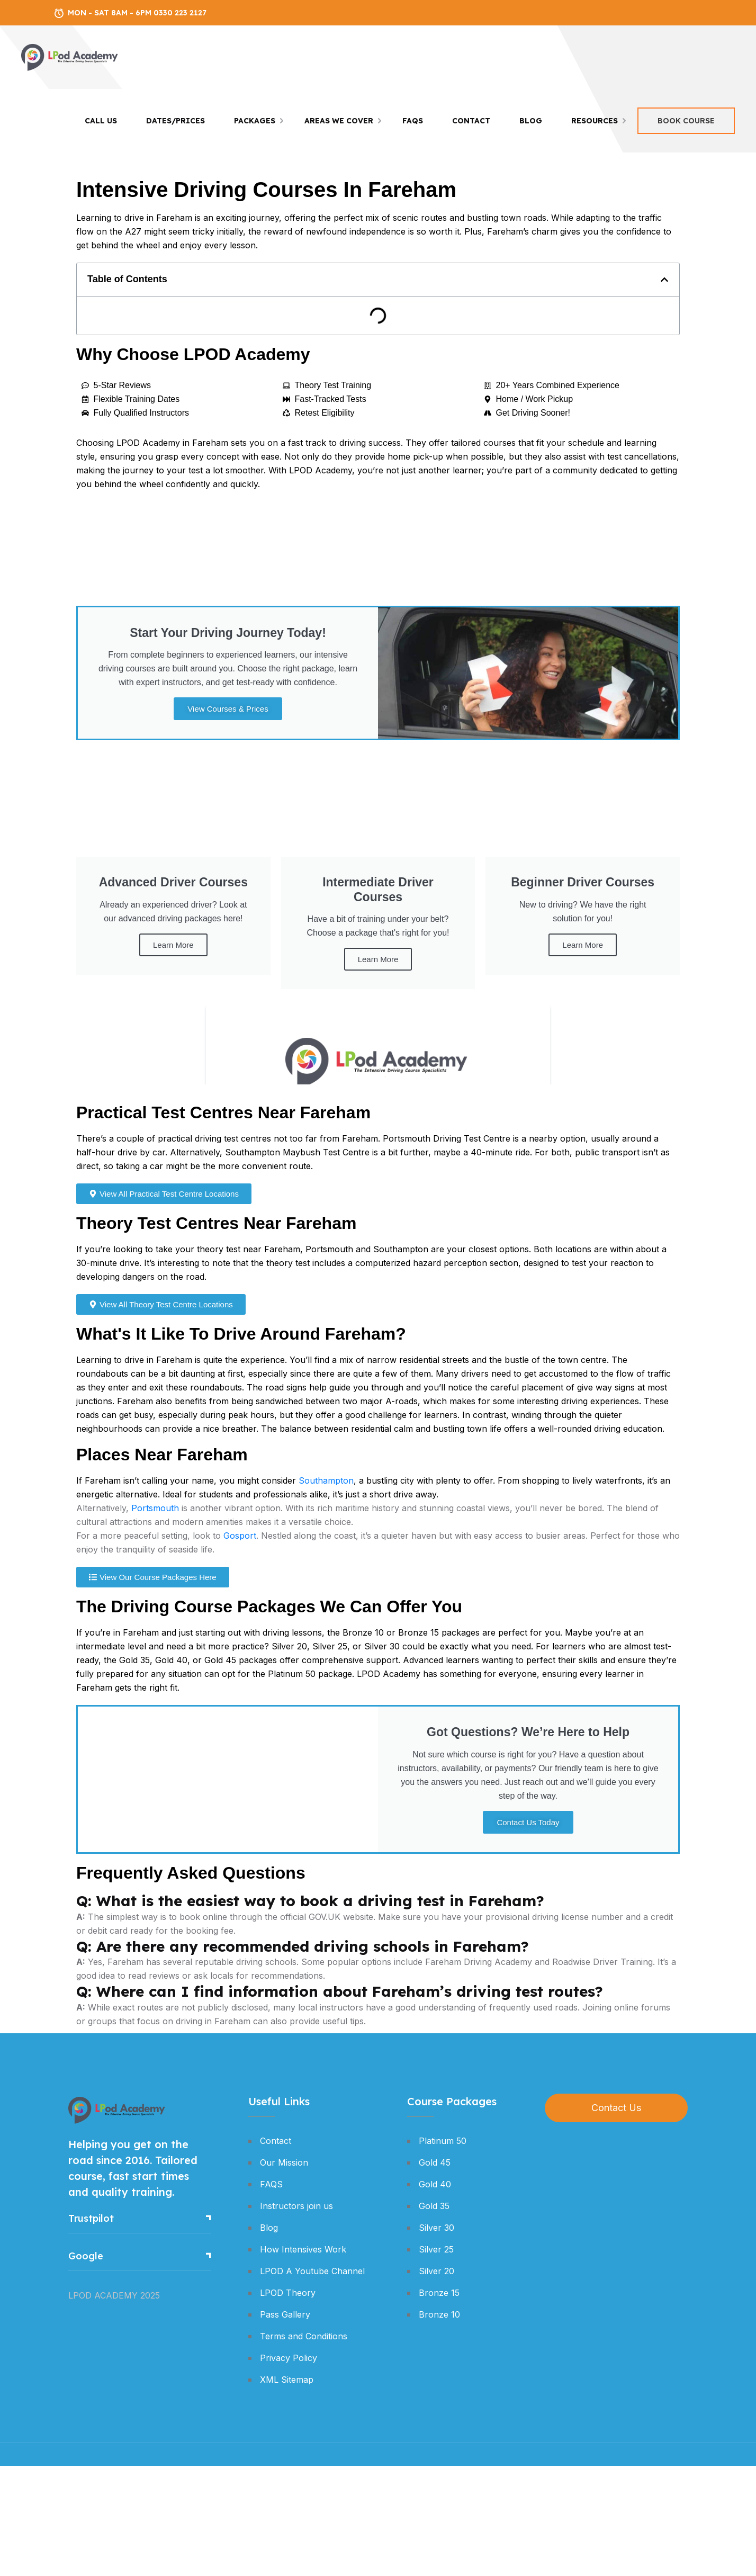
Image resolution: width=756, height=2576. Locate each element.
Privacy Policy (288, 2358)
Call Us (101, 120)
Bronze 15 (439, 2292)
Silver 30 (436, 2227)
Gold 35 (434, 2206)
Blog (530, 120)
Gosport (239, 1535)
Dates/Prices (175, 120)
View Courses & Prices (227, 708)
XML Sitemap (286, 2379)
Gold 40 (435, 2184)
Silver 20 (436, 2271)
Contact (471, 120)
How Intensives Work (303, 2249)
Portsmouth (155, 1508)
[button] (664, 279)
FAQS (412, 120)
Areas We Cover (338, 120)
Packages (254, 120)
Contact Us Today (528, 1822)
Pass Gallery (285, 2314)
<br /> (378, 1044)
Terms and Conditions (303, 2336)
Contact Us (616, 2107)
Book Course (686, 120)
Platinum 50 (442, 2140)
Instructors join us (296, 2206)
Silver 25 (436, 2249)
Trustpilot (91, 2218)
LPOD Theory (288, 2292)
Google (85, 2256)
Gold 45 (435, 2162)
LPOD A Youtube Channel (312, 2271)
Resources (594, 120)
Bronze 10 (439, 2314)
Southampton (326, 1480)
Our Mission (284, 2162)
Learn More (173, 944)
